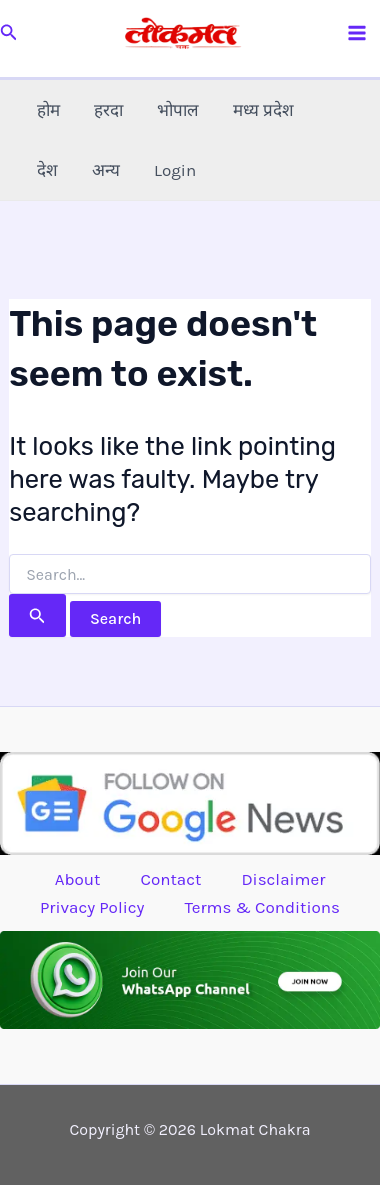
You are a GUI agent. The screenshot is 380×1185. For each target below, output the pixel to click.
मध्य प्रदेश (263, 110)
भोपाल (178, 110)
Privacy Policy (92, 907)
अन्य (106, 170)
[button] (9, 33)
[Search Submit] (37, 615)
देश (47, 170)
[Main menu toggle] (358, 33)
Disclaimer (283, 879)
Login (175, 170)
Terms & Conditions (262, 907)
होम (48, 110)
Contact (170, 879)
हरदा (108, 110)
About (78, 879)
